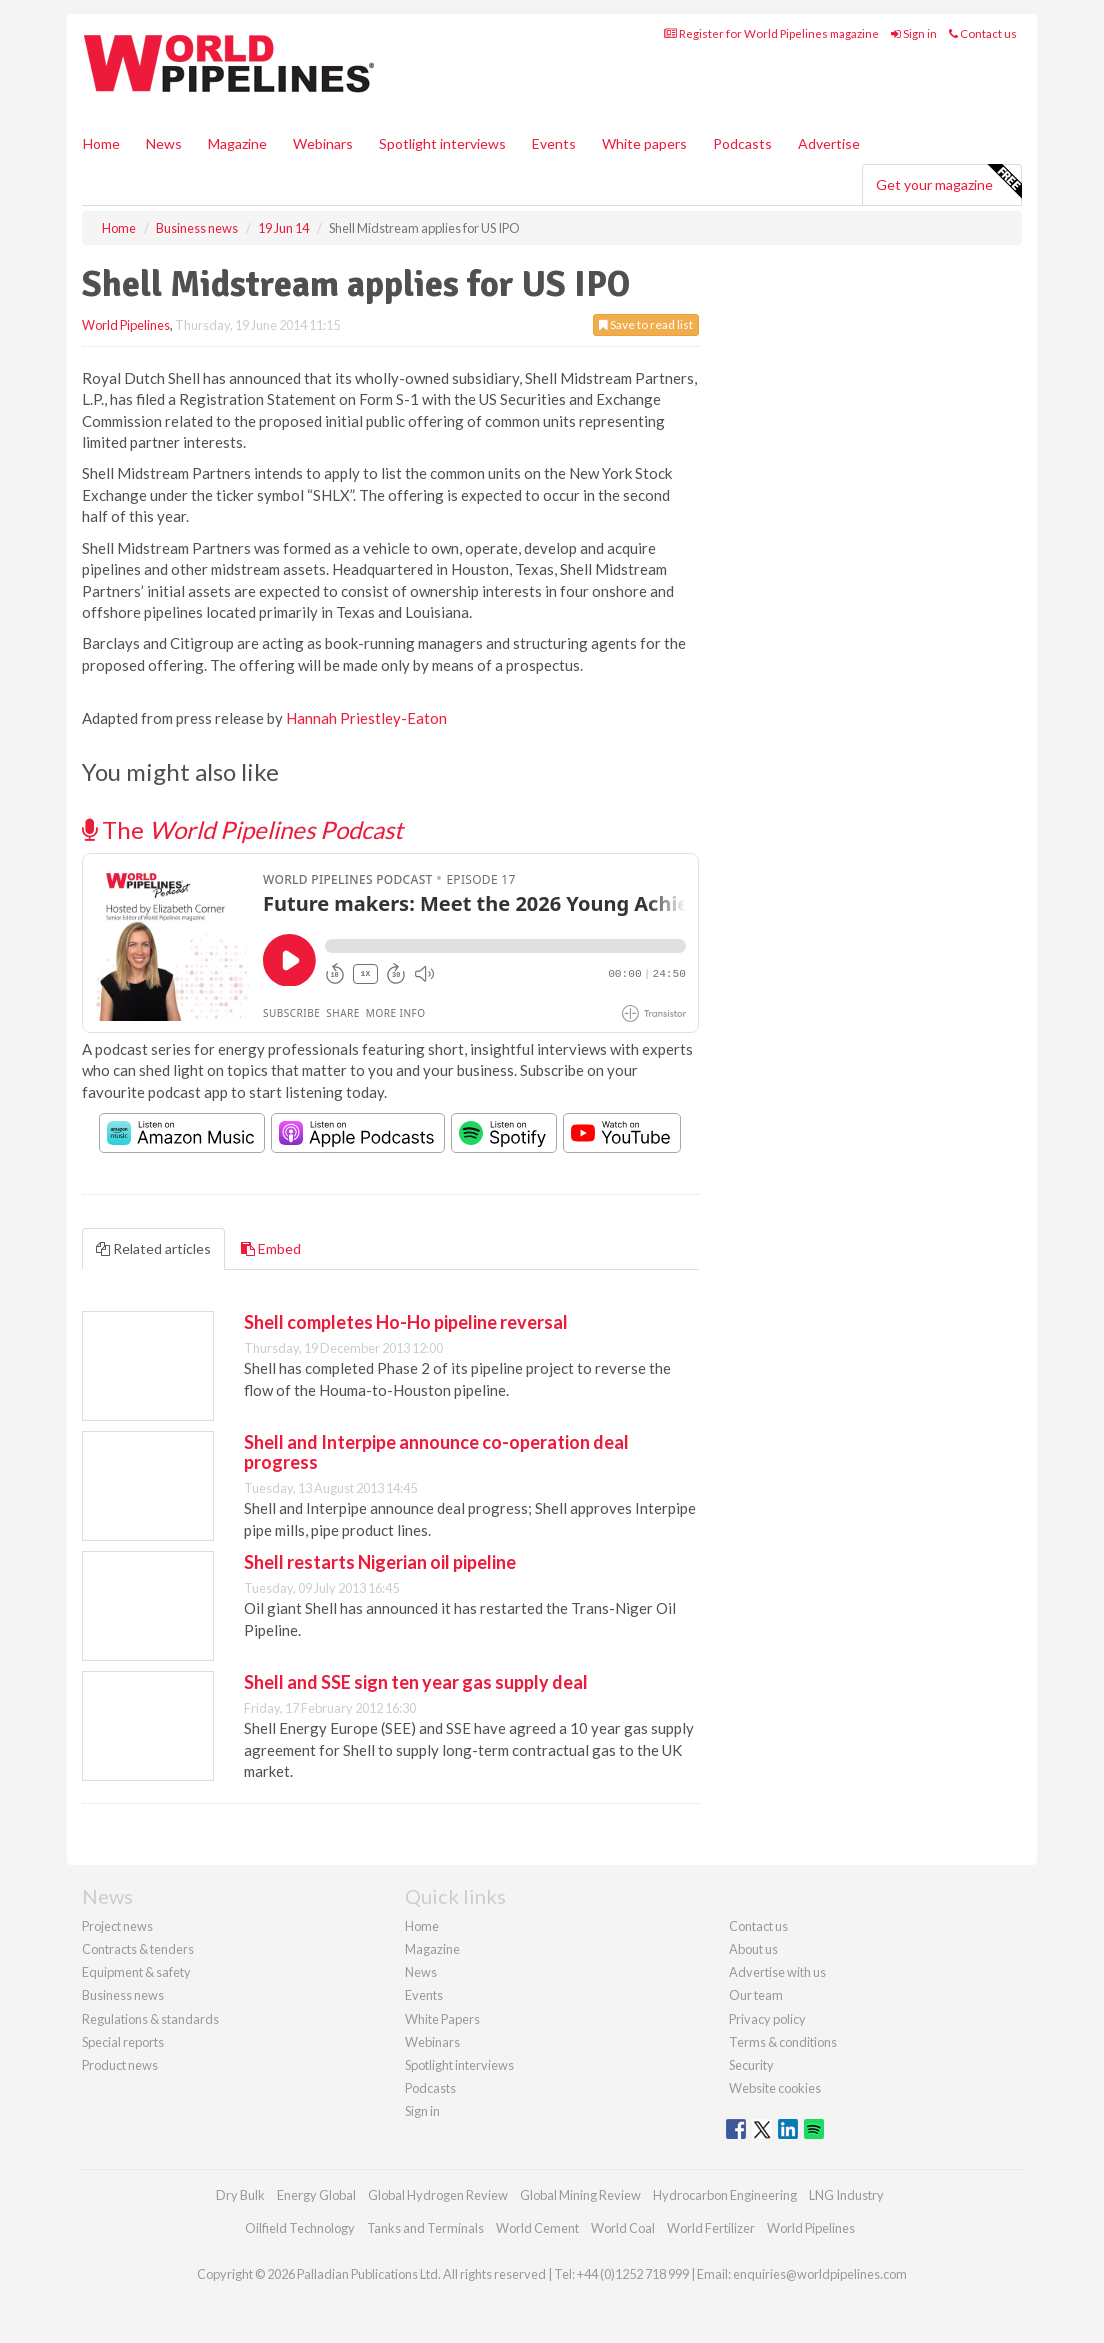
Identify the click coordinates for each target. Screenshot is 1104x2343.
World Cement (537, 2228)
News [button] (164, 143)
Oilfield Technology (300, 2228)
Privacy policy (767, 2019)
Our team (756, 1995)
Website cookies (775, 2088)
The (242, 829)
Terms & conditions (783, 2042)
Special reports (123, 2042)
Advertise (829, 143)
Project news (117, 1926)
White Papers (442, 2019)
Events (554, 143)
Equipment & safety (136, 1972)
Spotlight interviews (442, 143)
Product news (120, 2065)
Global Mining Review (580, 2195)
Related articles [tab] (153, 1248)
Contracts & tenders (138, 1949)
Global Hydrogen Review (438, 2195)
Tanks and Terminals (425, 2228)
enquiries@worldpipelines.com (820, 2274)
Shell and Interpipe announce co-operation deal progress (436, 1452)
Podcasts (742, 143)
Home (101, 143)
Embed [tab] (271, 1248)
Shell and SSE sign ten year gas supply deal (416, 1682)
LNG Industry (846, 2195)
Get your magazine (948, 182)
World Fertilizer (711, 2228)
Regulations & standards (150, 2019)
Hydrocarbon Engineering (725, 2195)
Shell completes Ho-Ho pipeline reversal (406, 1322)
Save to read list (646, 324)
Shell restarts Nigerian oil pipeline (380, 1562)
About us (753, 1949)
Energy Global (316, 2195)
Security (751, 2065)
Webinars (323, 143)
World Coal (623, 2228)
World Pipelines (126, 325)
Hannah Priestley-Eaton (366, 718)
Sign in (914, 33)
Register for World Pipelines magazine (771, 33)
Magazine (237, 143)
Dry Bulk (240, 2195)
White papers (644, 143)
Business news (123, 1995)
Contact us (983, 33)
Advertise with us (777, 1972)
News (421, 1972)
